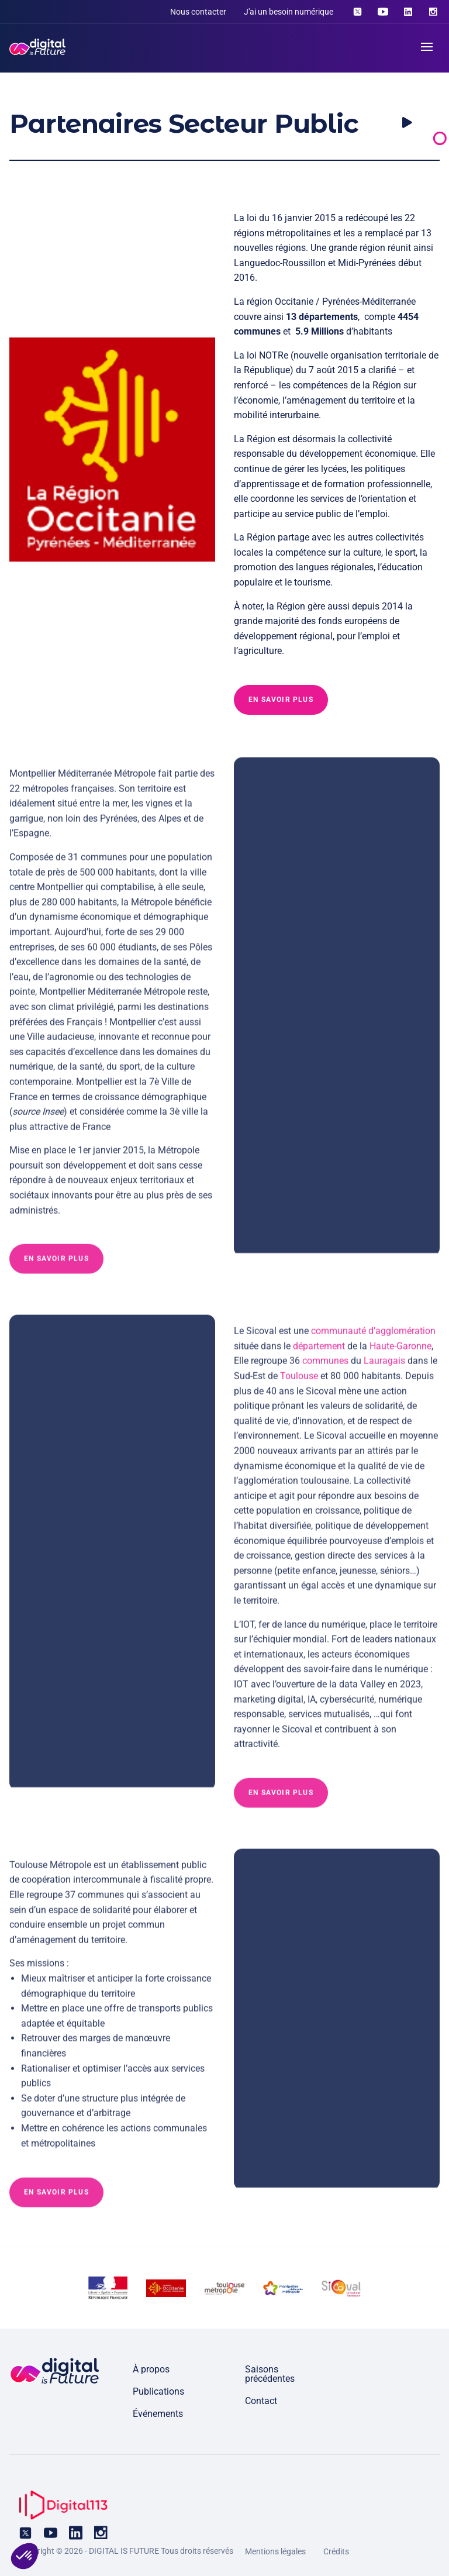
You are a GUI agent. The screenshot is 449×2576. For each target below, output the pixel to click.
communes (325, 1368)
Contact (261, 2400)
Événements (158, 2413)
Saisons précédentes (270, 2374)
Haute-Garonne (400, 1353)
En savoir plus (280, 699)
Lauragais (384, 1368)
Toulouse (299, 1383)
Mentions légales (275, 2551)
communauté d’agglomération (373, 1338)
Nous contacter (198, 11)
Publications (158, 2391)
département (319, 1353)
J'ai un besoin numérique (288, 11)
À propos (151, 2369)
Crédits (336, 2551)
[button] (25, 2556)
